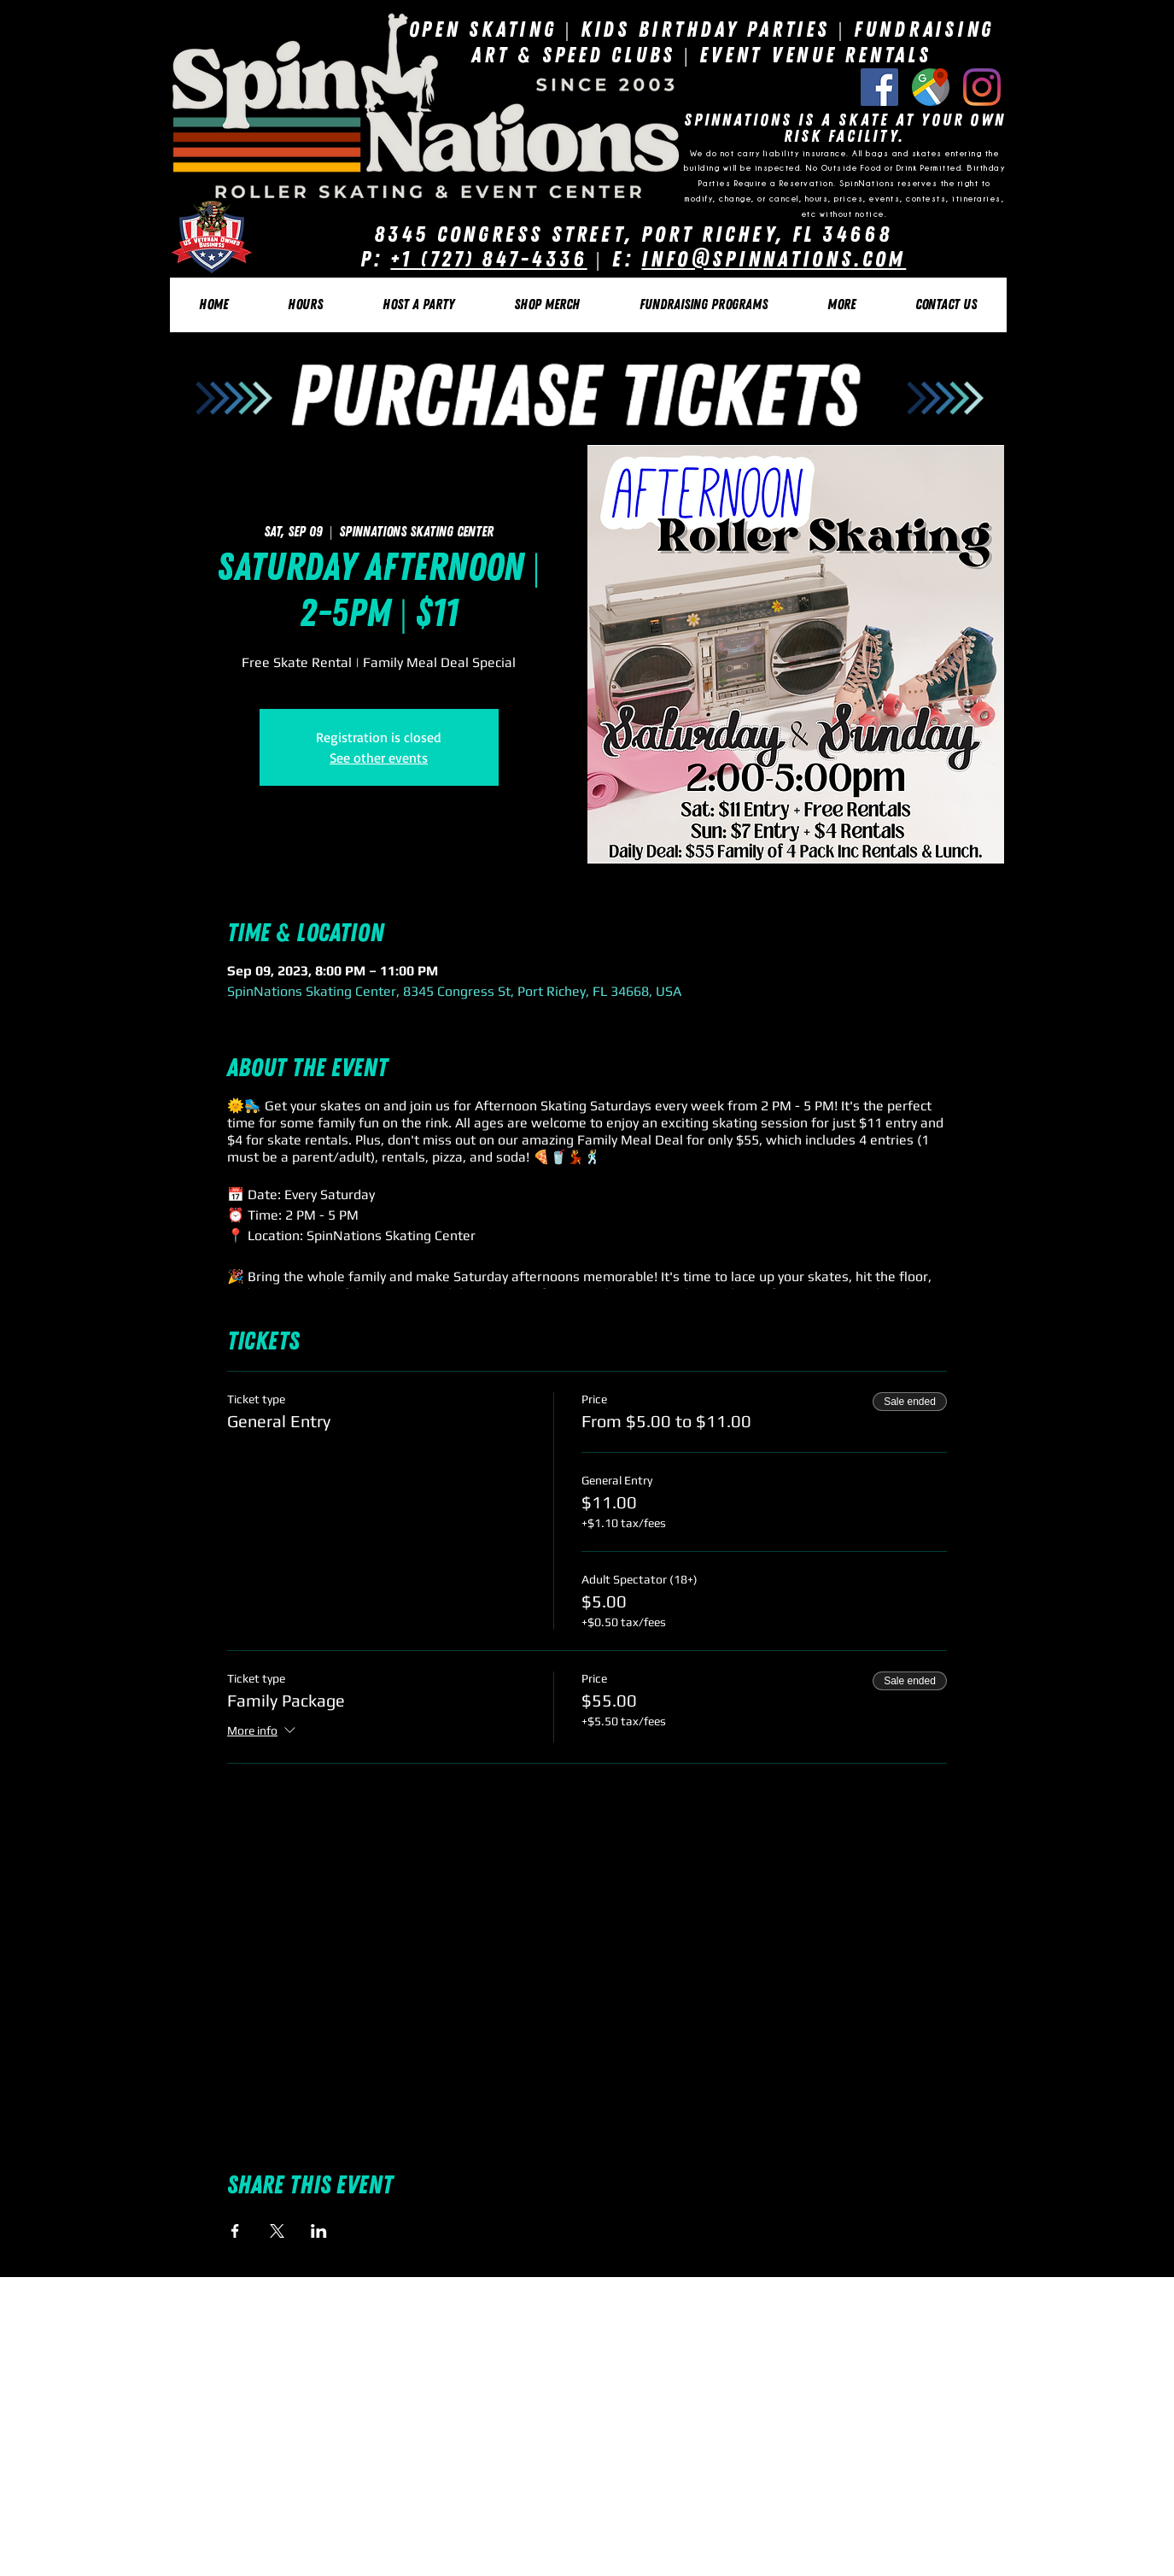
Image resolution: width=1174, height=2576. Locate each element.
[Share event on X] (277, 2231)
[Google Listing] (930, 87)
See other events (379, 757)
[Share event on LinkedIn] (319, 2231)
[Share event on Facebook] (235, 2231)
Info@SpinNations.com (773, 259)
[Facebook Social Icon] (879, 87)
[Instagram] (982, 87)
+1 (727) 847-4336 (488, 259)
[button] (305, 305)
